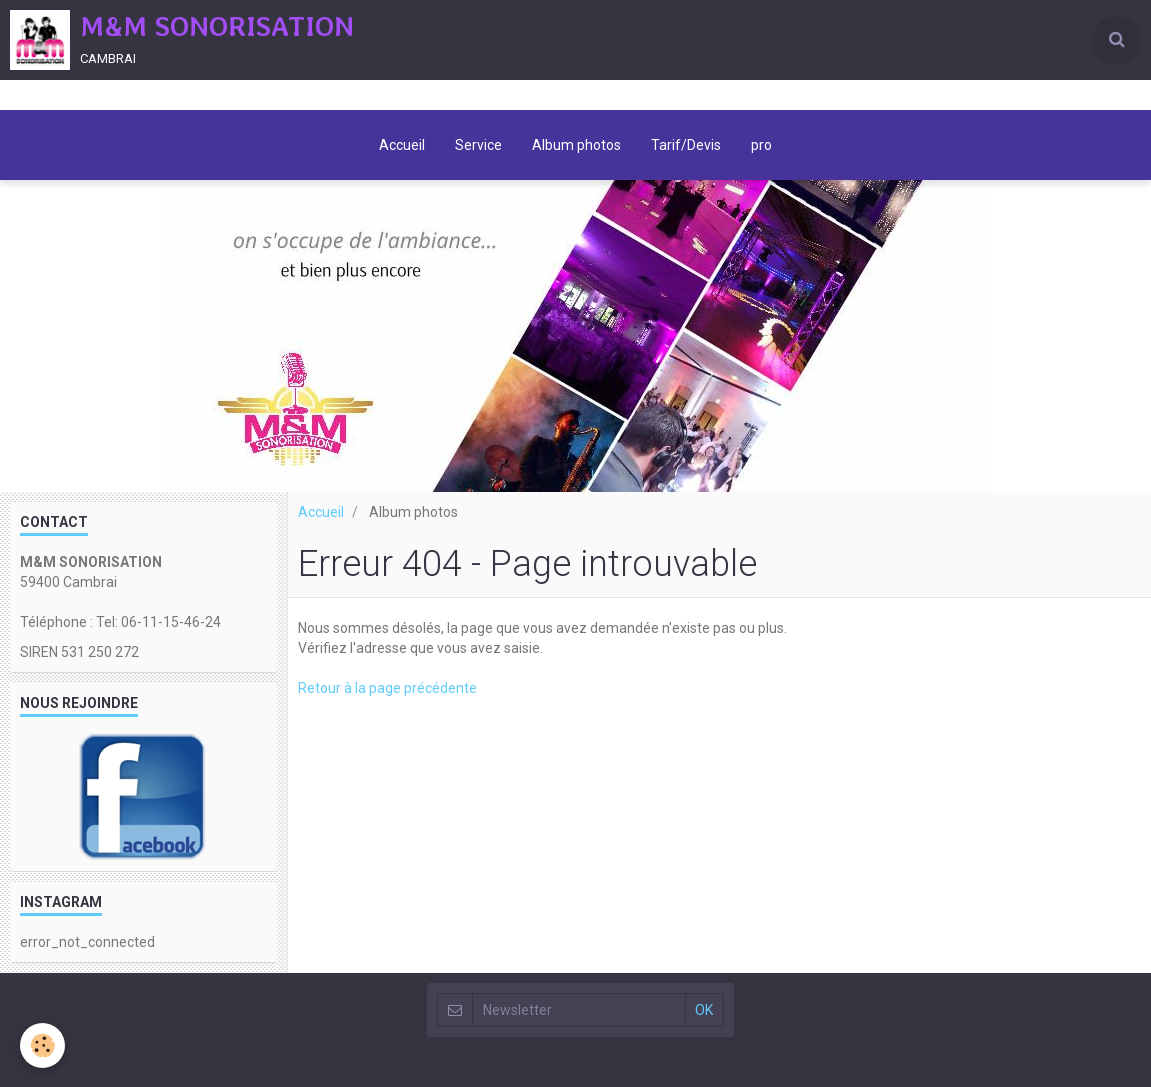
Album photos (576, 145)
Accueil (402, 145)
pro (761, 145)
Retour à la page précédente (387, 688)
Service (478, 145)
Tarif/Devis (686, 145)
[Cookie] (42, 1045)
